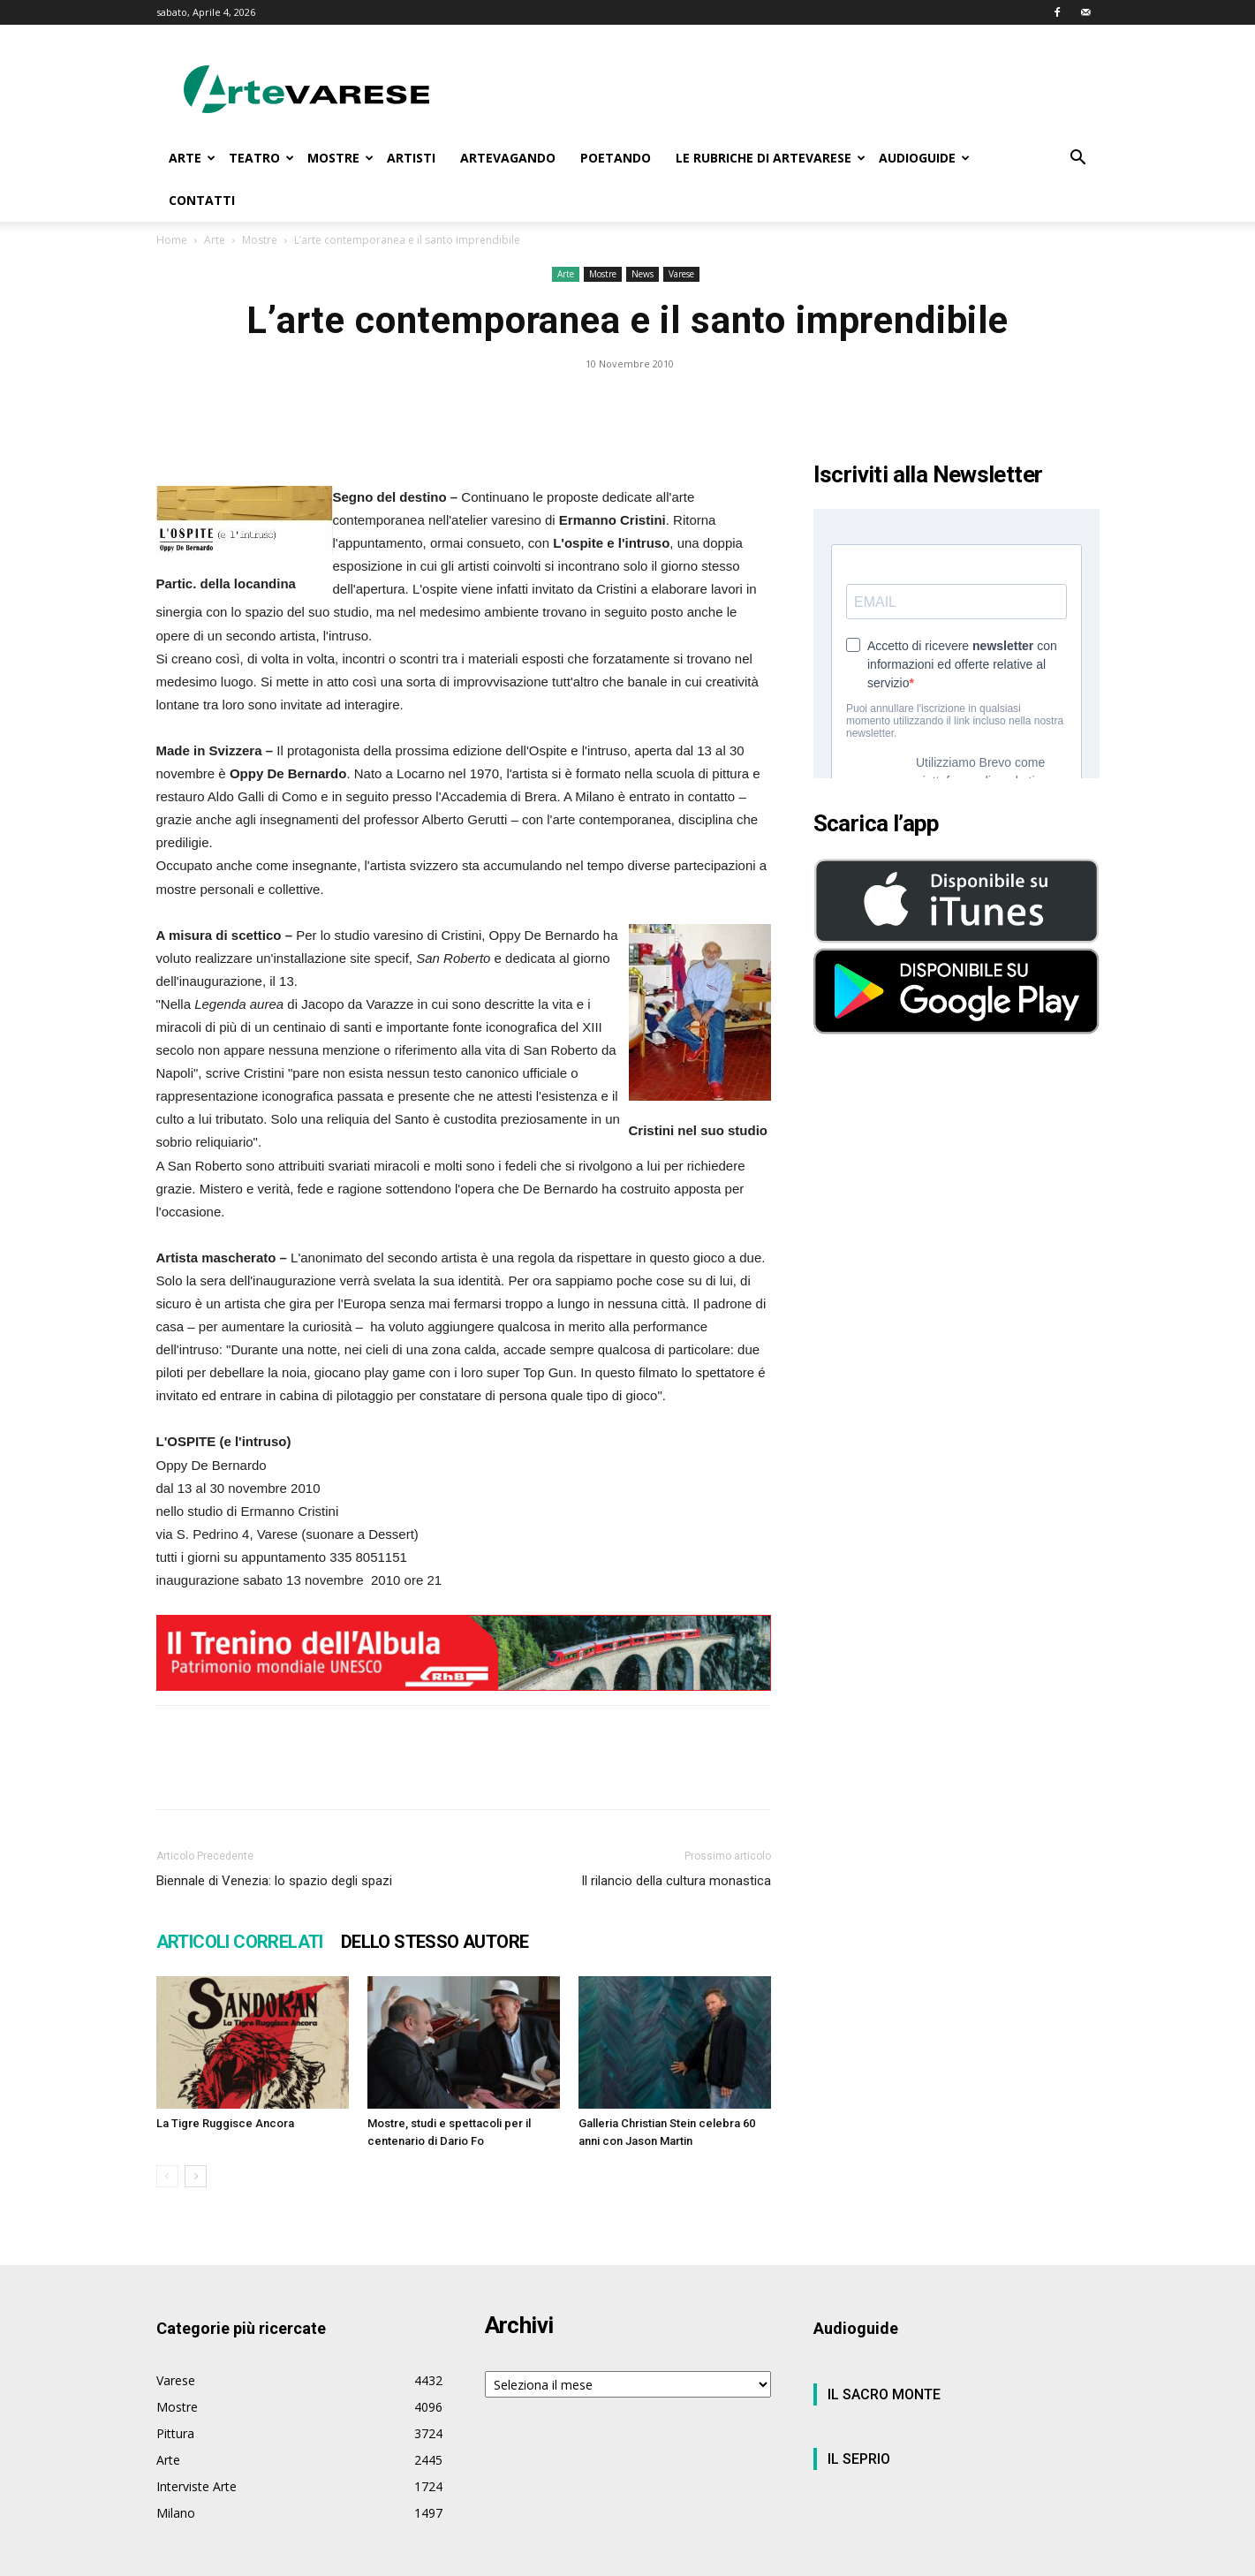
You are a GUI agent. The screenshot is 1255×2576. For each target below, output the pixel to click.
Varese (681, 274)
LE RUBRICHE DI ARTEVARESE (771, 157)
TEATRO (261, 157)
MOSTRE (340, 157)
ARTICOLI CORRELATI (239, 1941)
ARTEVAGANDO (508, 157)
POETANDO (615, 157)
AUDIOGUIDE (924, 157)
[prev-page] (167, 2176)
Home (171, 239)
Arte (214, 239)
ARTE (192, 157)
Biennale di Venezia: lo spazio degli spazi (274, 1881)
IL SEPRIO (859, 2459)
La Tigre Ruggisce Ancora (225, 2123)
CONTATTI (202, 200)
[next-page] (196, 2176)
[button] (1078, 159)
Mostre (259, 239)
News (642, 274)
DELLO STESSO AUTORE (435, 1941)
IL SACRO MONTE (884, 2394)
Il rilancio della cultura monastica (676, 1881)
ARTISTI (411, 157)
